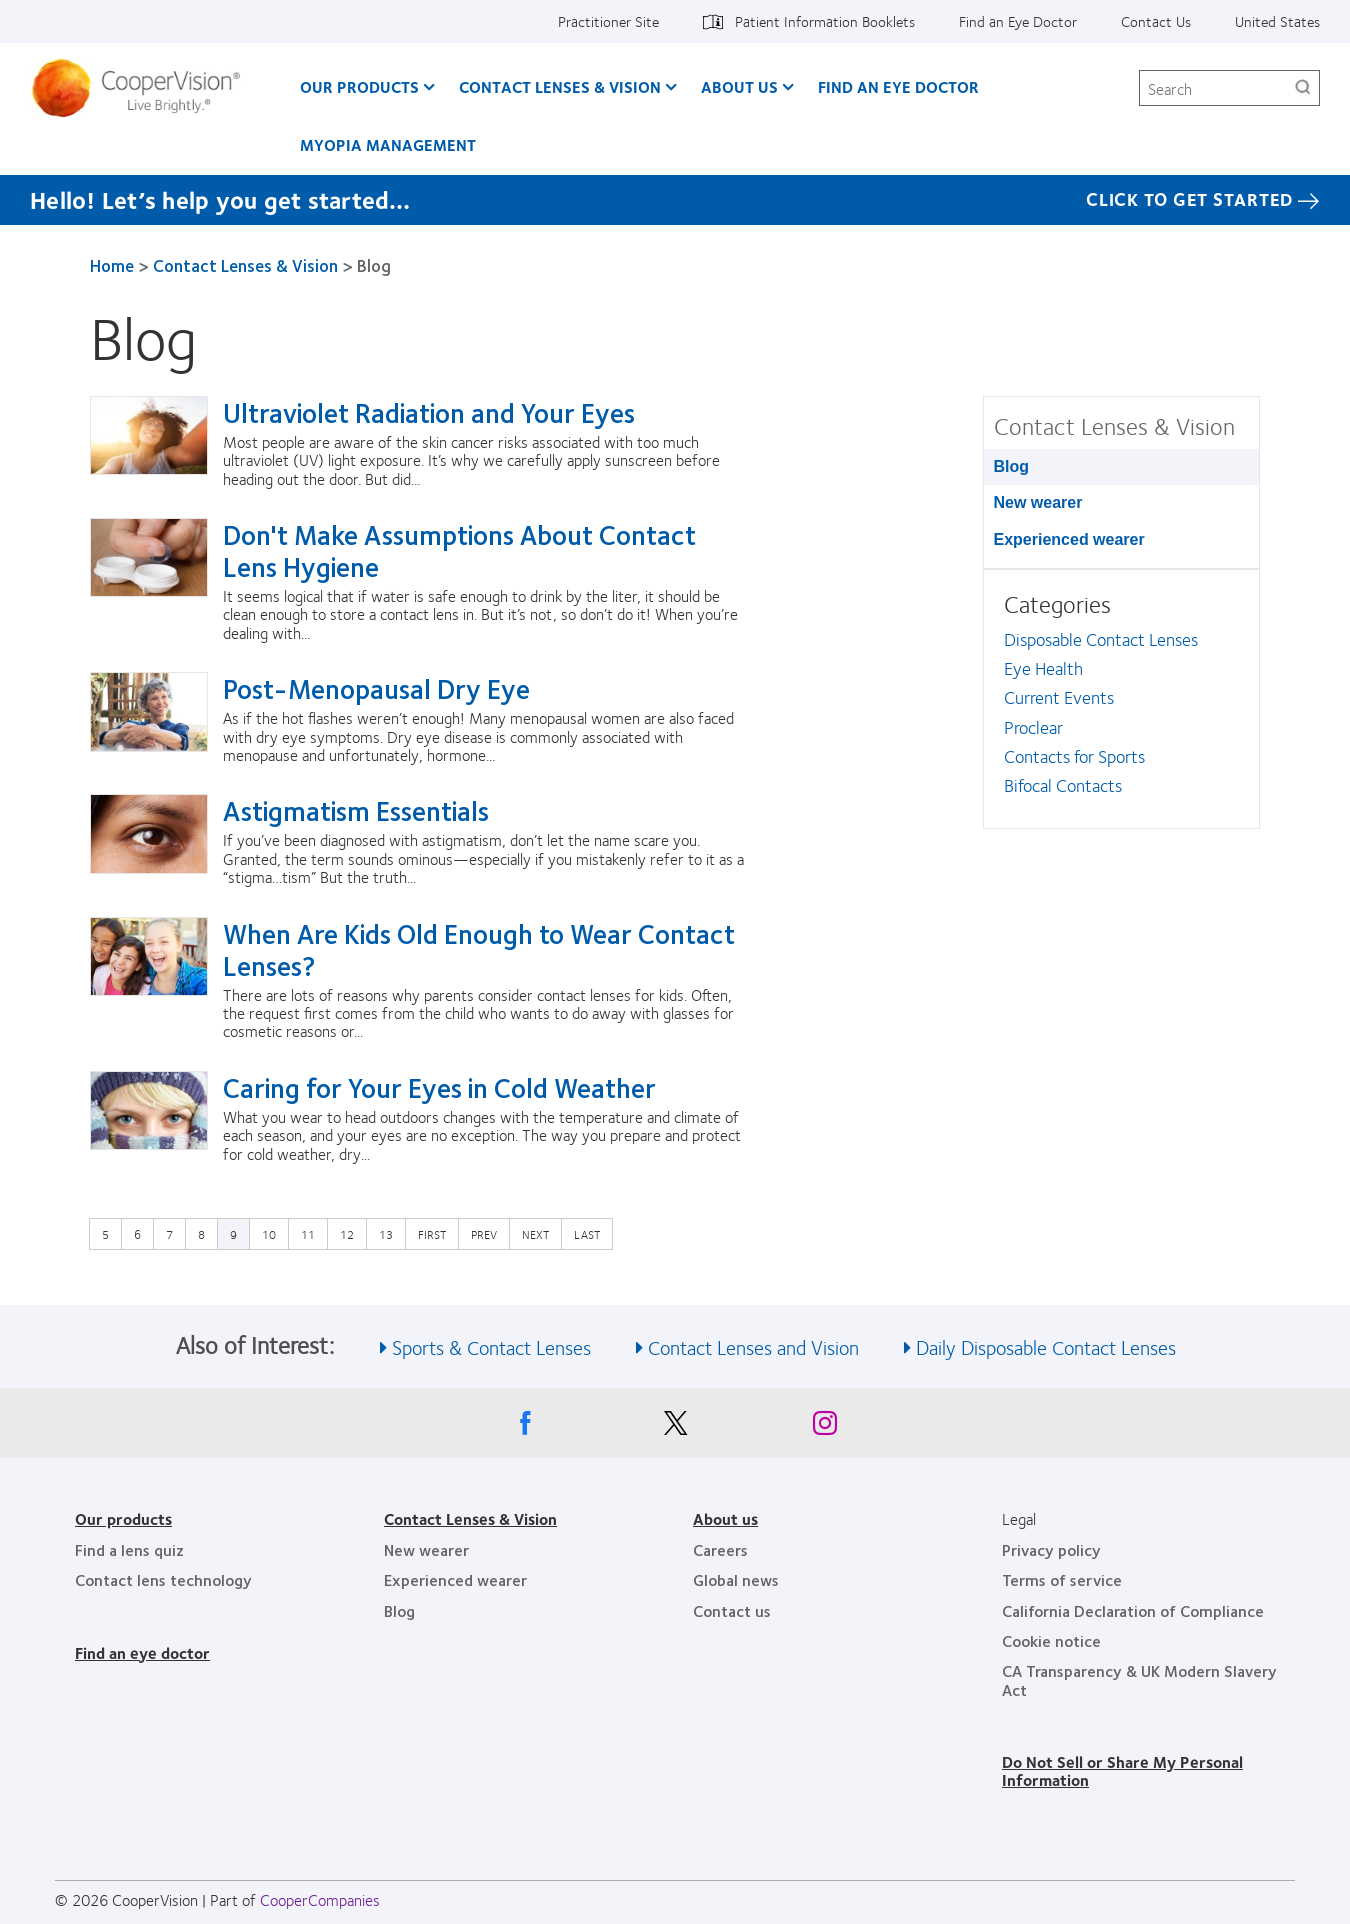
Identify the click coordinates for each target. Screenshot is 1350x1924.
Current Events (1059, 697)
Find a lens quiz (129, 1549)
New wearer (1038, 502)
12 (352, 1233)
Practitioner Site (608, 21)
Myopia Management (388, 144)
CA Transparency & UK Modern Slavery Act (1139, 1679)
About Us (739, 86)
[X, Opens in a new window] (675, 1428)
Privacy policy (1051, 1549)
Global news (736, 1579)
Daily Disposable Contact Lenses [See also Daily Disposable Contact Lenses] (1046, 1346)
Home (112, 265)
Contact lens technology (163, 1579)
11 (313, 1233)
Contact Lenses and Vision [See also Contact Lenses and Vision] (753, 1346)
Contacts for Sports (1074, 756)
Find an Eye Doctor (1018, 21)
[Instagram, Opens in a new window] (825, 1428)
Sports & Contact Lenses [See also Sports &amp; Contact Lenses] (491, 1346)
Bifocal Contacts (1063, 785)
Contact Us (1156, 21)
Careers (720, 1549)
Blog (1012, 466)
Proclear (1033, 727)
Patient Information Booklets (825, 21)
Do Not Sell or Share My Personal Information (1122, 1770)
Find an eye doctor (142, 1652)
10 (274, 1233)
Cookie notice (1051, 1640)
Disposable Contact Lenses (1101, 639)
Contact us (732, 1610)
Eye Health (1043, 668)
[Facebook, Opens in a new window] (525, 1428)
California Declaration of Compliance (1133, 1610)
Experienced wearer (1069, 539)
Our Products (359, 86)
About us (725, 1518)
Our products (123, 1518)
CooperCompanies (320, 1899)
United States (1277, 21)
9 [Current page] (233, 1234)
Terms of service (1062, 1579)
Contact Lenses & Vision (560, 86)
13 (391, 1233)
